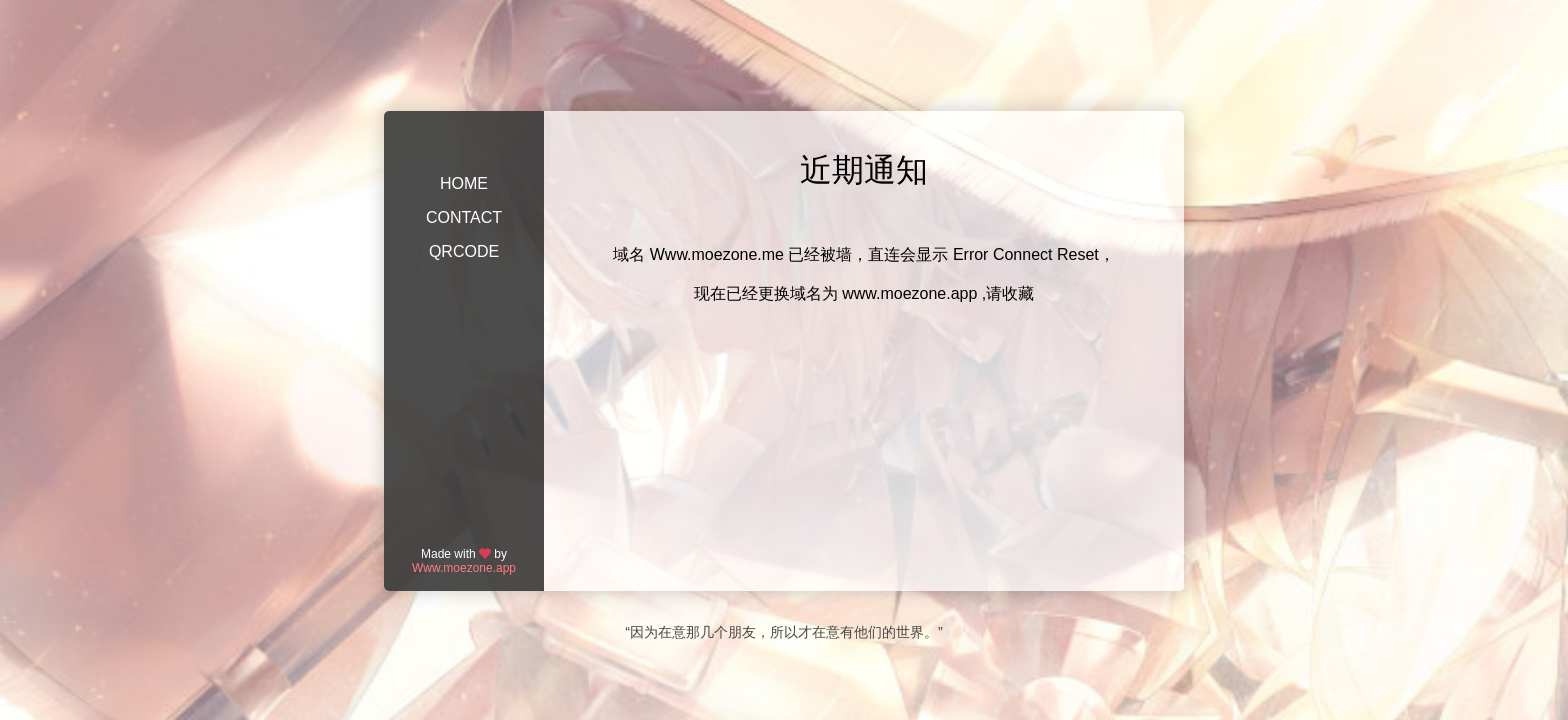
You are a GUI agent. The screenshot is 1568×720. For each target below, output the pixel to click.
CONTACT (464, 217)
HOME (464, 183)
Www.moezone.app (464, 568)
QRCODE (464, 251)
